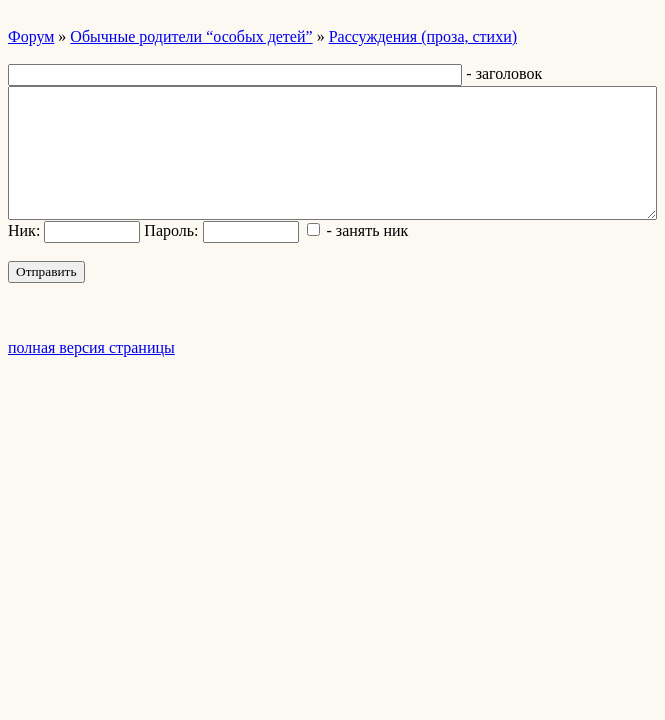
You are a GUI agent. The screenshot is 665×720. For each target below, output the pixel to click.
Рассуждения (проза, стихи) (423, 36)
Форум (31, 36)
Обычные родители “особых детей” (191, 36)
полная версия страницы (91, 347)
